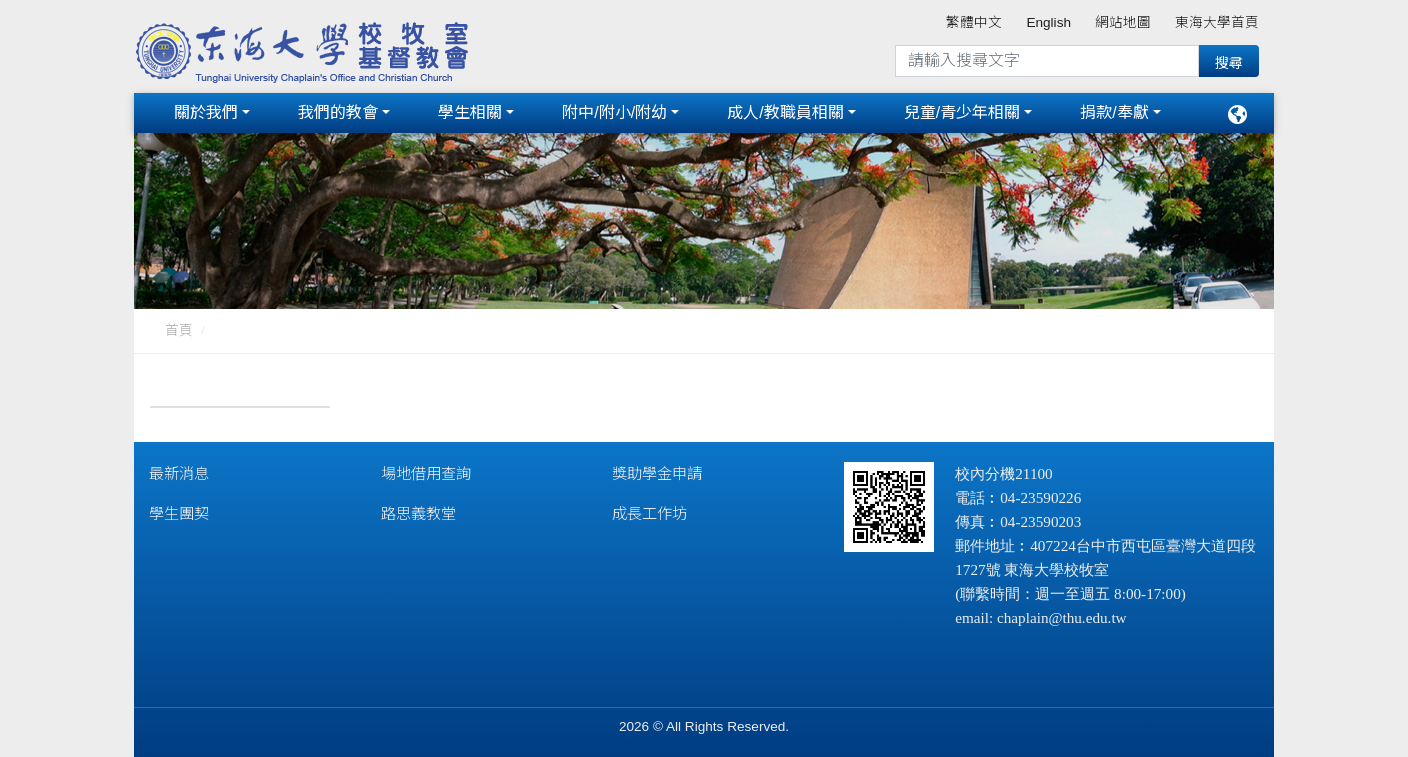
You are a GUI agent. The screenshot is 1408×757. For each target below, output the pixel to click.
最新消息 (179, 473)
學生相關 (470, 112)
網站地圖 (1123, 22)
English (1048, 22)
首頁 (179, 330)
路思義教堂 (418, 513)
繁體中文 (974, 22)
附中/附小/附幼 (614, 112)
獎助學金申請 (657, 473)
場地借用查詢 (426, 473)
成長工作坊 (649, 513)
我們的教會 (338, 112)
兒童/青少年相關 (962, 112)
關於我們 (206, 112)
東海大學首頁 (1217, 22)
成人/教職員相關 (785, 112)
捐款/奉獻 (1114, 112)
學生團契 (179, 513)
